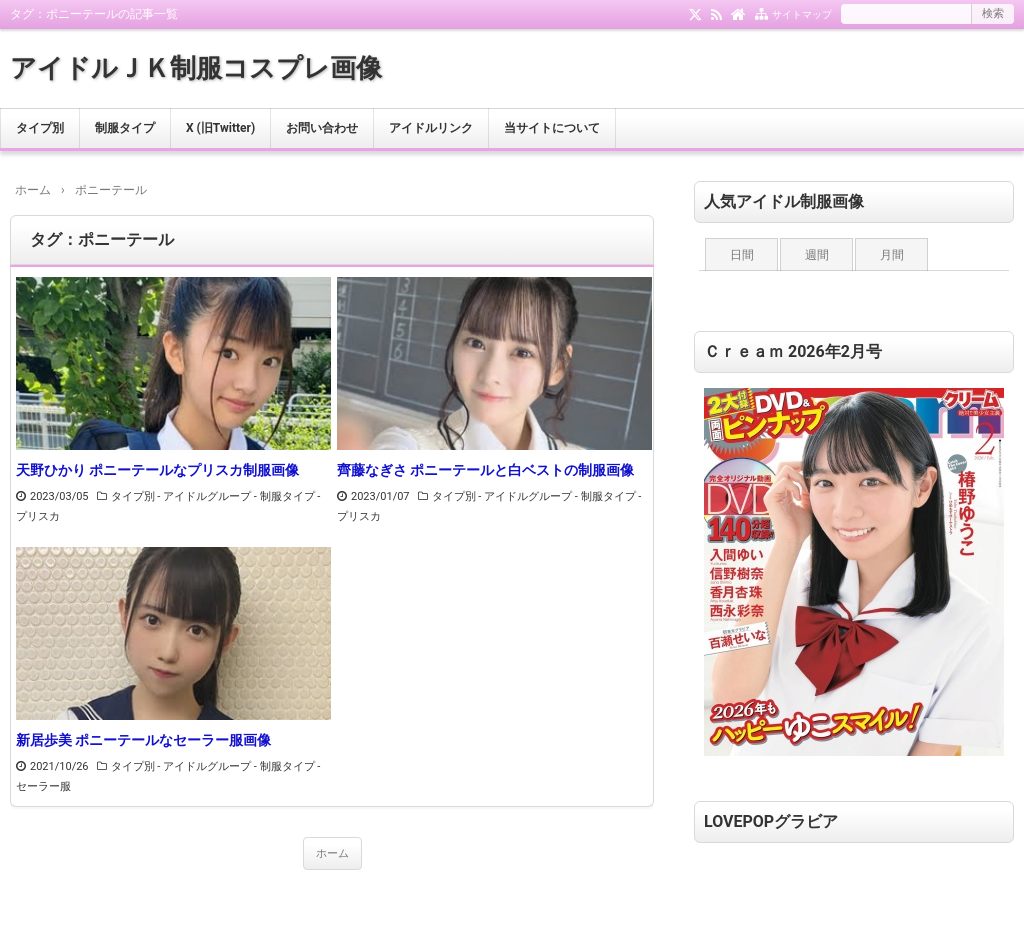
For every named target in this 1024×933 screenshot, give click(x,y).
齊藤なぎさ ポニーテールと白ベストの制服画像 (485, 470)
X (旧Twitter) (220, 128)
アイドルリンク (431, 128)
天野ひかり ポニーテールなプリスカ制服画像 (157, 470)
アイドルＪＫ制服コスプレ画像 (196, 68)
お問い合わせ (322, 128)
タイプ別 (40, 128)
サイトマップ (802, 14)
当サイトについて (552, 128)
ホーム (332, 853)
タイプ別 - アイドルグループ (181, 496)
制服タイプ (125, 128)
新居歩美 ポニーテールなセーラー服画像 (143, 740)
